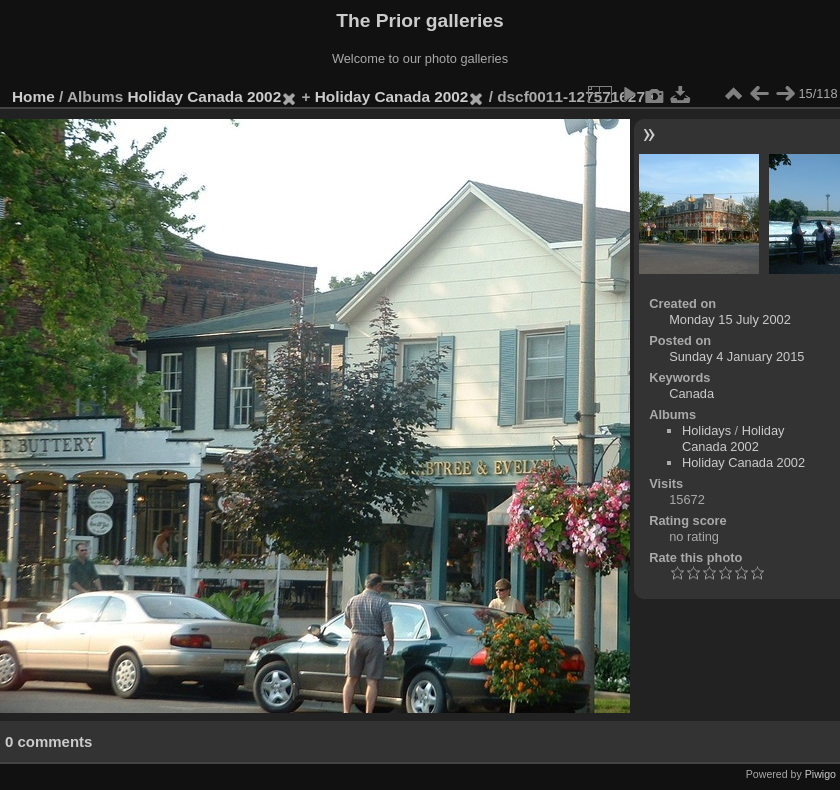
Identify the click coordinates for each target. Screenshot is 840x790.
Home (33, 96)
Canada (691, 393)
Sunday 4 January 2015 (736, 356)
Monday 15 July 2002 (730, 319)
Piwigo (820, 774)
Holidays (706, 430)
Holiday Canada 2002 (205, 96)
